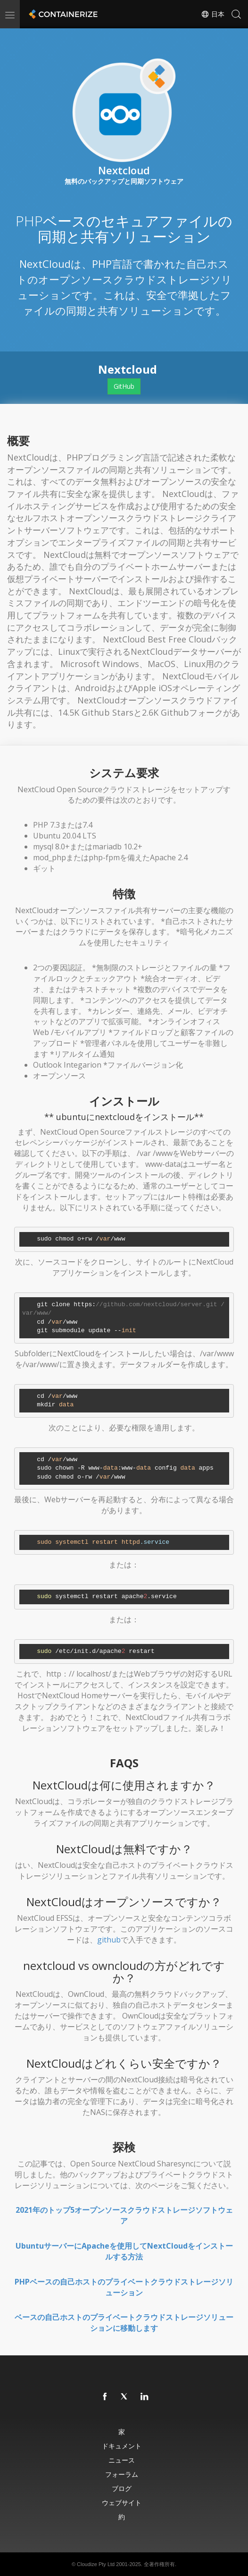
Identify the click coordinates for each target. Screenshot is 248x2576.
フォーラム (121, 2474)
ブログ (122, 2488)
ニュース (121, 2460)
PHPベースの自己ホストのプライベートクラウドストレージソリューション (124, 2287)
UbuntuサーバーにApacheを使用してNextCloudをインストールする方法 (124, 2251)
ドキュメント (121, 2445)
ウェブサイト (121, 2502)
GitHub (124, 386)
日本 (212, 14)
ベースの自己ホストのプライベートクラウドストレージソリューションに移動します (124, 2322)
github (109, 1939)
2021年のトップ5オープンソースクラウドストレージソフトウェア (124, 2215)
